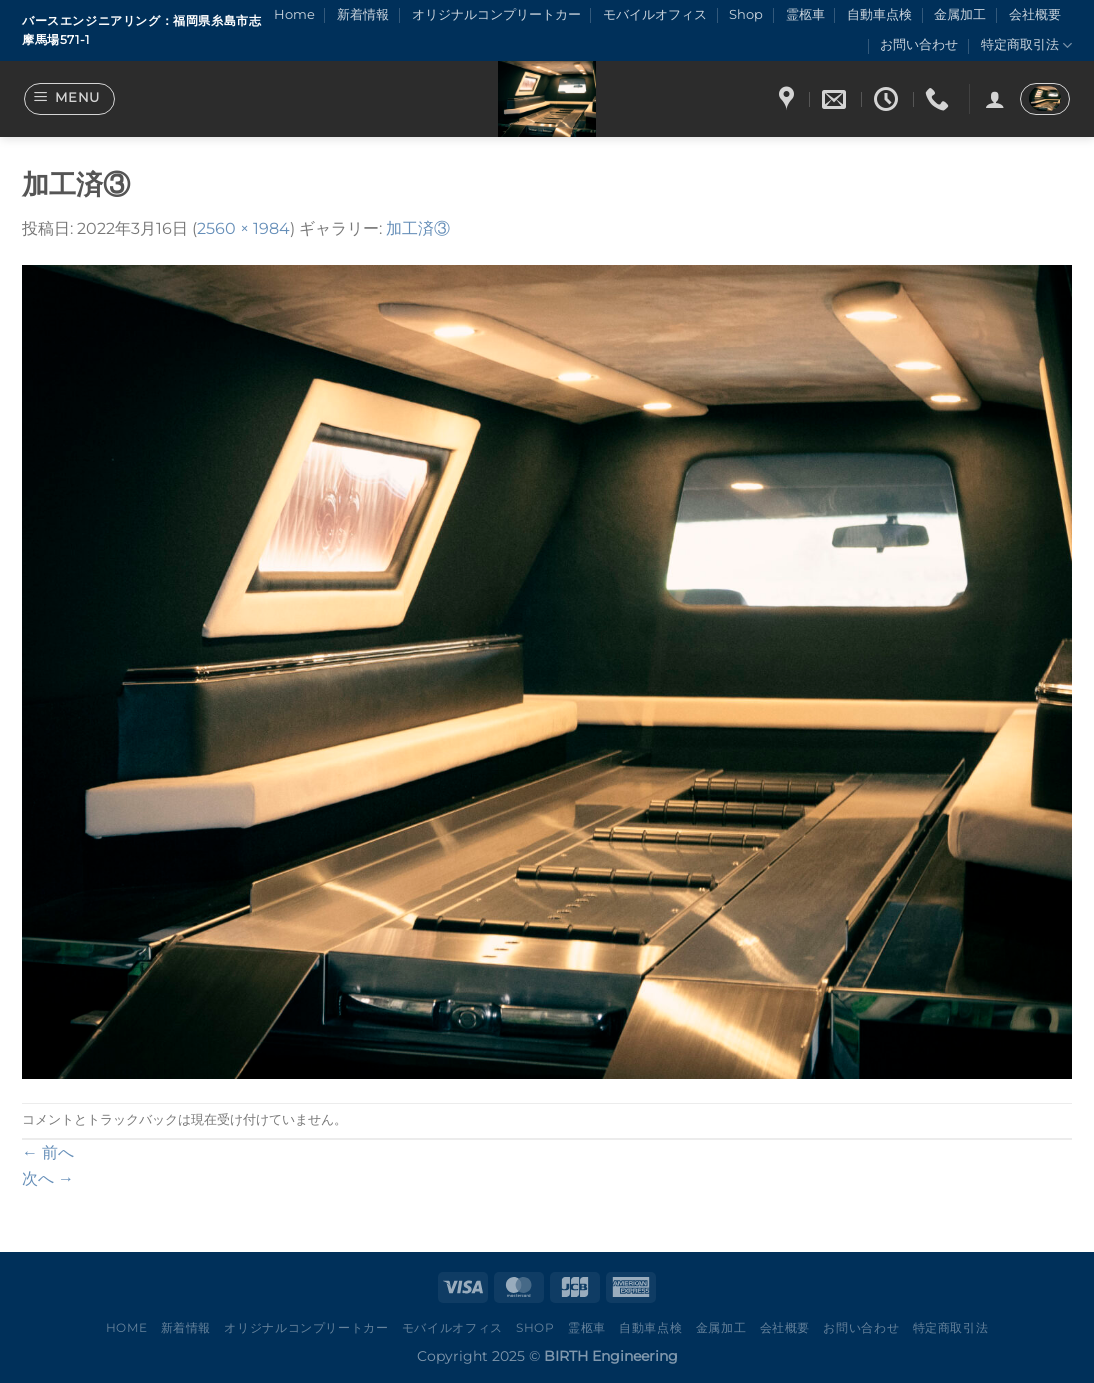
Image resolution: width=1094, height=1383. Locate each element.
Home (294, 14)
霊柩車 (805, 14)
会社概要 (1035, 14)
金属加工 (960, 14)
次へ (48, 1178)
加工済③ (418, 228)
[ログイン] (995, 99)
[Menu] (70, 99)
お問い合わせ (919, 44)
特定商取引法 (1026, 45)
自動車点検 (879, 14)
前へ (48, 1152)
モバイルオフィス (655, 14)
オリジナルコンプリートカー (496, 14)
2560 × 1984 (243, 228)
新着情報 (363, 14)
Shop (746, 14)
